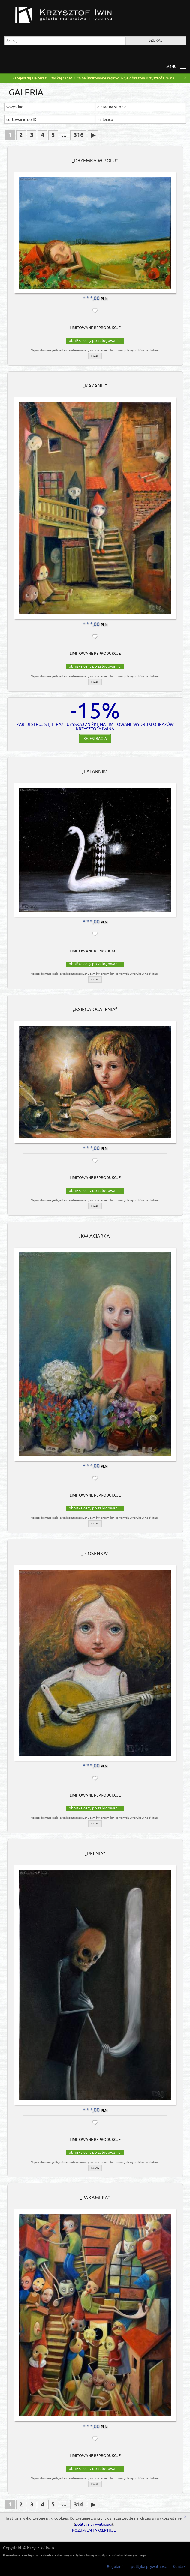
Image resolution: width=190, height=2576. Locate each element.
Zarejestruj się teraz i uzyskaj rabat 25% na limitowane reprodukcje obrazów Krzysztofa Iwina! (94, 78)
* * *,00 (92, 298)
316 (78, 135)
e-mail (95, 356)
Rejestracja (95, 736)
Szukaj (156, 40)
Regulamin (116, 2566)
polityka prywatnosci (93, 2524)
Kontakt (180, 2566)
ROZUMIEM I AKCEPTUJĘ (94, 2530)
